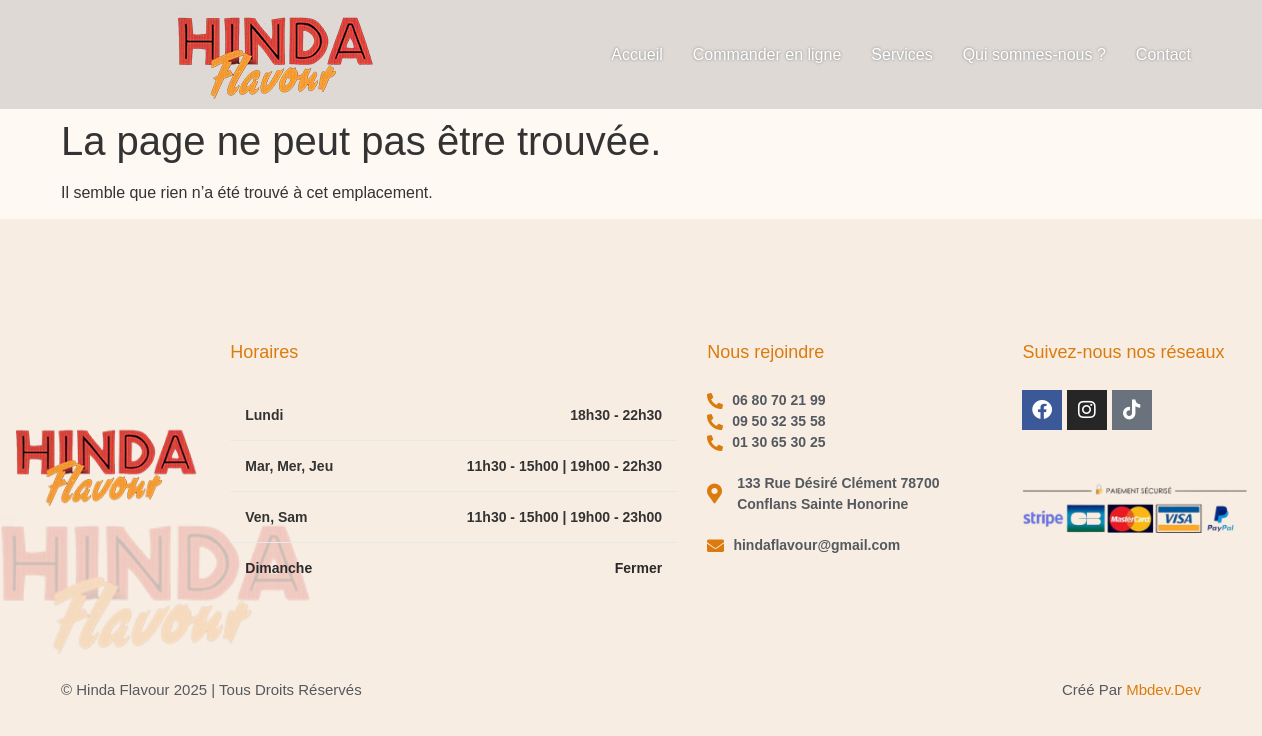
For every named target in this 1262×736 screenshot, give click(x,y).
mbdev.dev (1163, 689)
